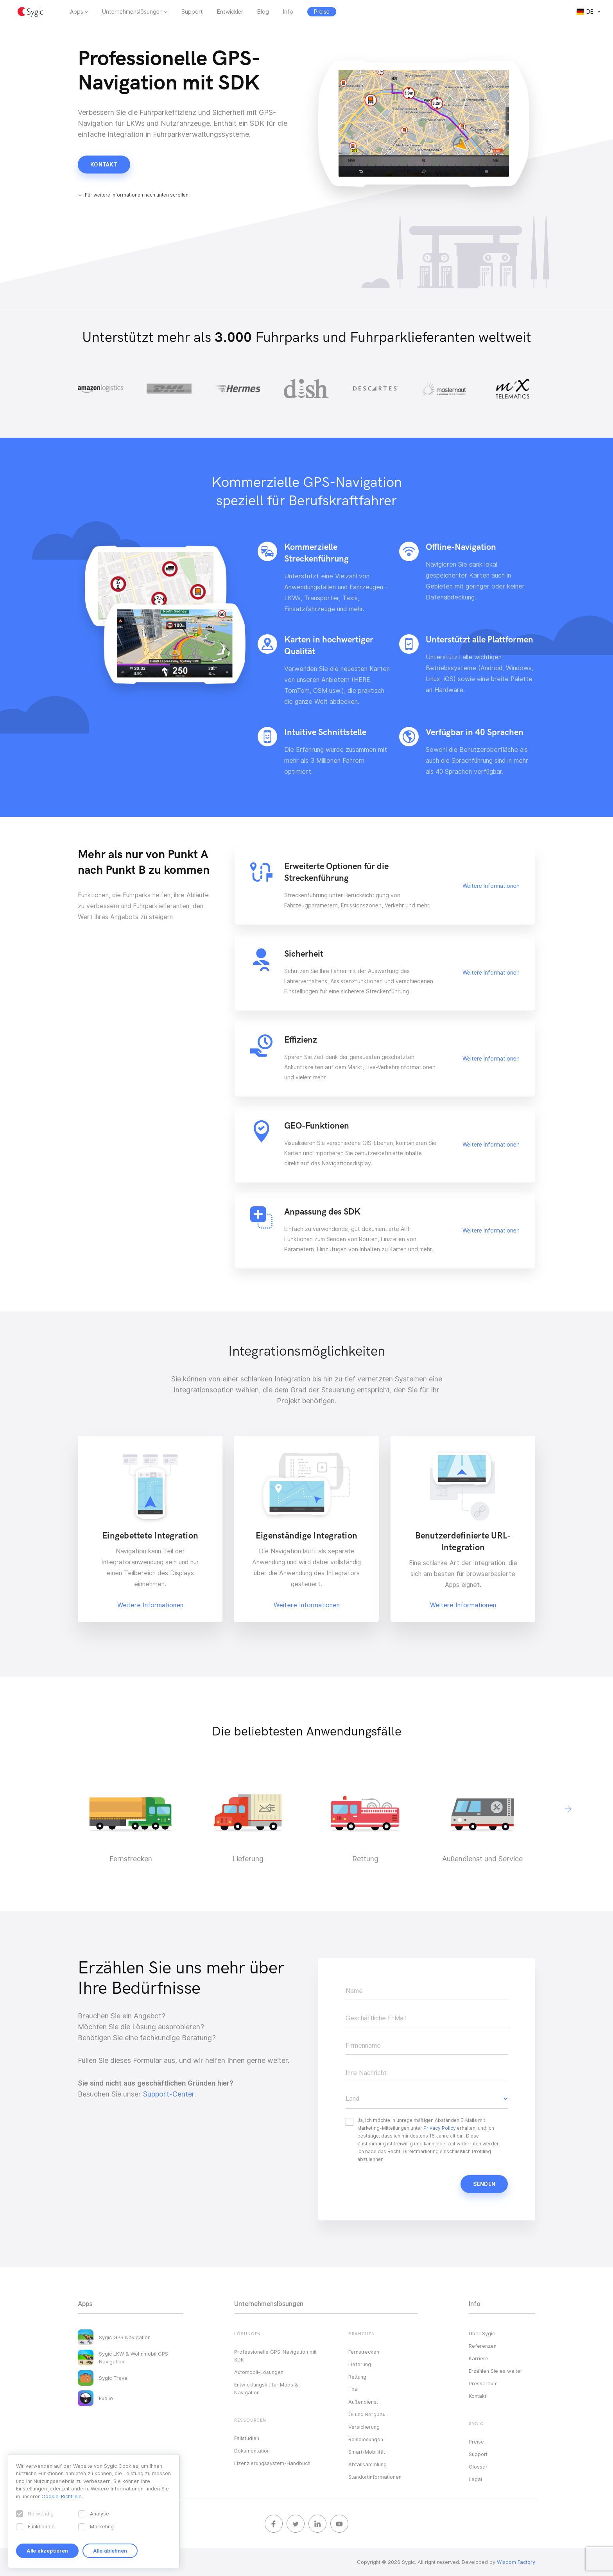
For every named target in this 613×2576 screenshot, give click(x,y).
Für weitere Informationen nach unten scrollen (136, 195)
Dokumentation (252, 2450)
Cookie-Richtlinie (61, 2496)
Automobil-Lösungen (258, 2372)
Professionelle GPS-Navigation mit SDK (275, 2356)
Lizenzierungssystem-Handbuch (272, 2463)
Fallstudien (246, 2438)
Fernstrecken (363, 2352)
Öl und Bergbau (366, 2414)
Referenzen (482, 2346)
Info (288, 12)
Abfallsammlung (367, 2464)
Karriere (478, 2358)
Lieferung (359, 2364)
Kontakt (104, 164)
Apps (76, 12)
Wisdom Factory (516, 2562)
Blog (263, 12)
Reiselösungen (365, 2439)
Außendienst (363, 2402)
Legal (475, 2479)
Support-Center (168, 2094)
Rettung (357, 2377)
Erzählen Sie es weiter (495, 2371)
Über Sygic (482, 2333)
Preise (476, 2441)
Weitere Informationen (491, 886)
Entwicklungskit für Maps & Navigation (266, 2388)
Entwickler (230, 12)
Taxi (353, 2389)
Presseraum (483, 2383)
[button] (568, 1809)
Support (192, 12)
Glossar (478, 2466)
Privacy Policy (439, 2128)
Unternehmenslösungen (132, 12)
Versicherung (364, 2427)
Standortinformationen (374, 2477)
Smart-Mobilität (366, 2452)
